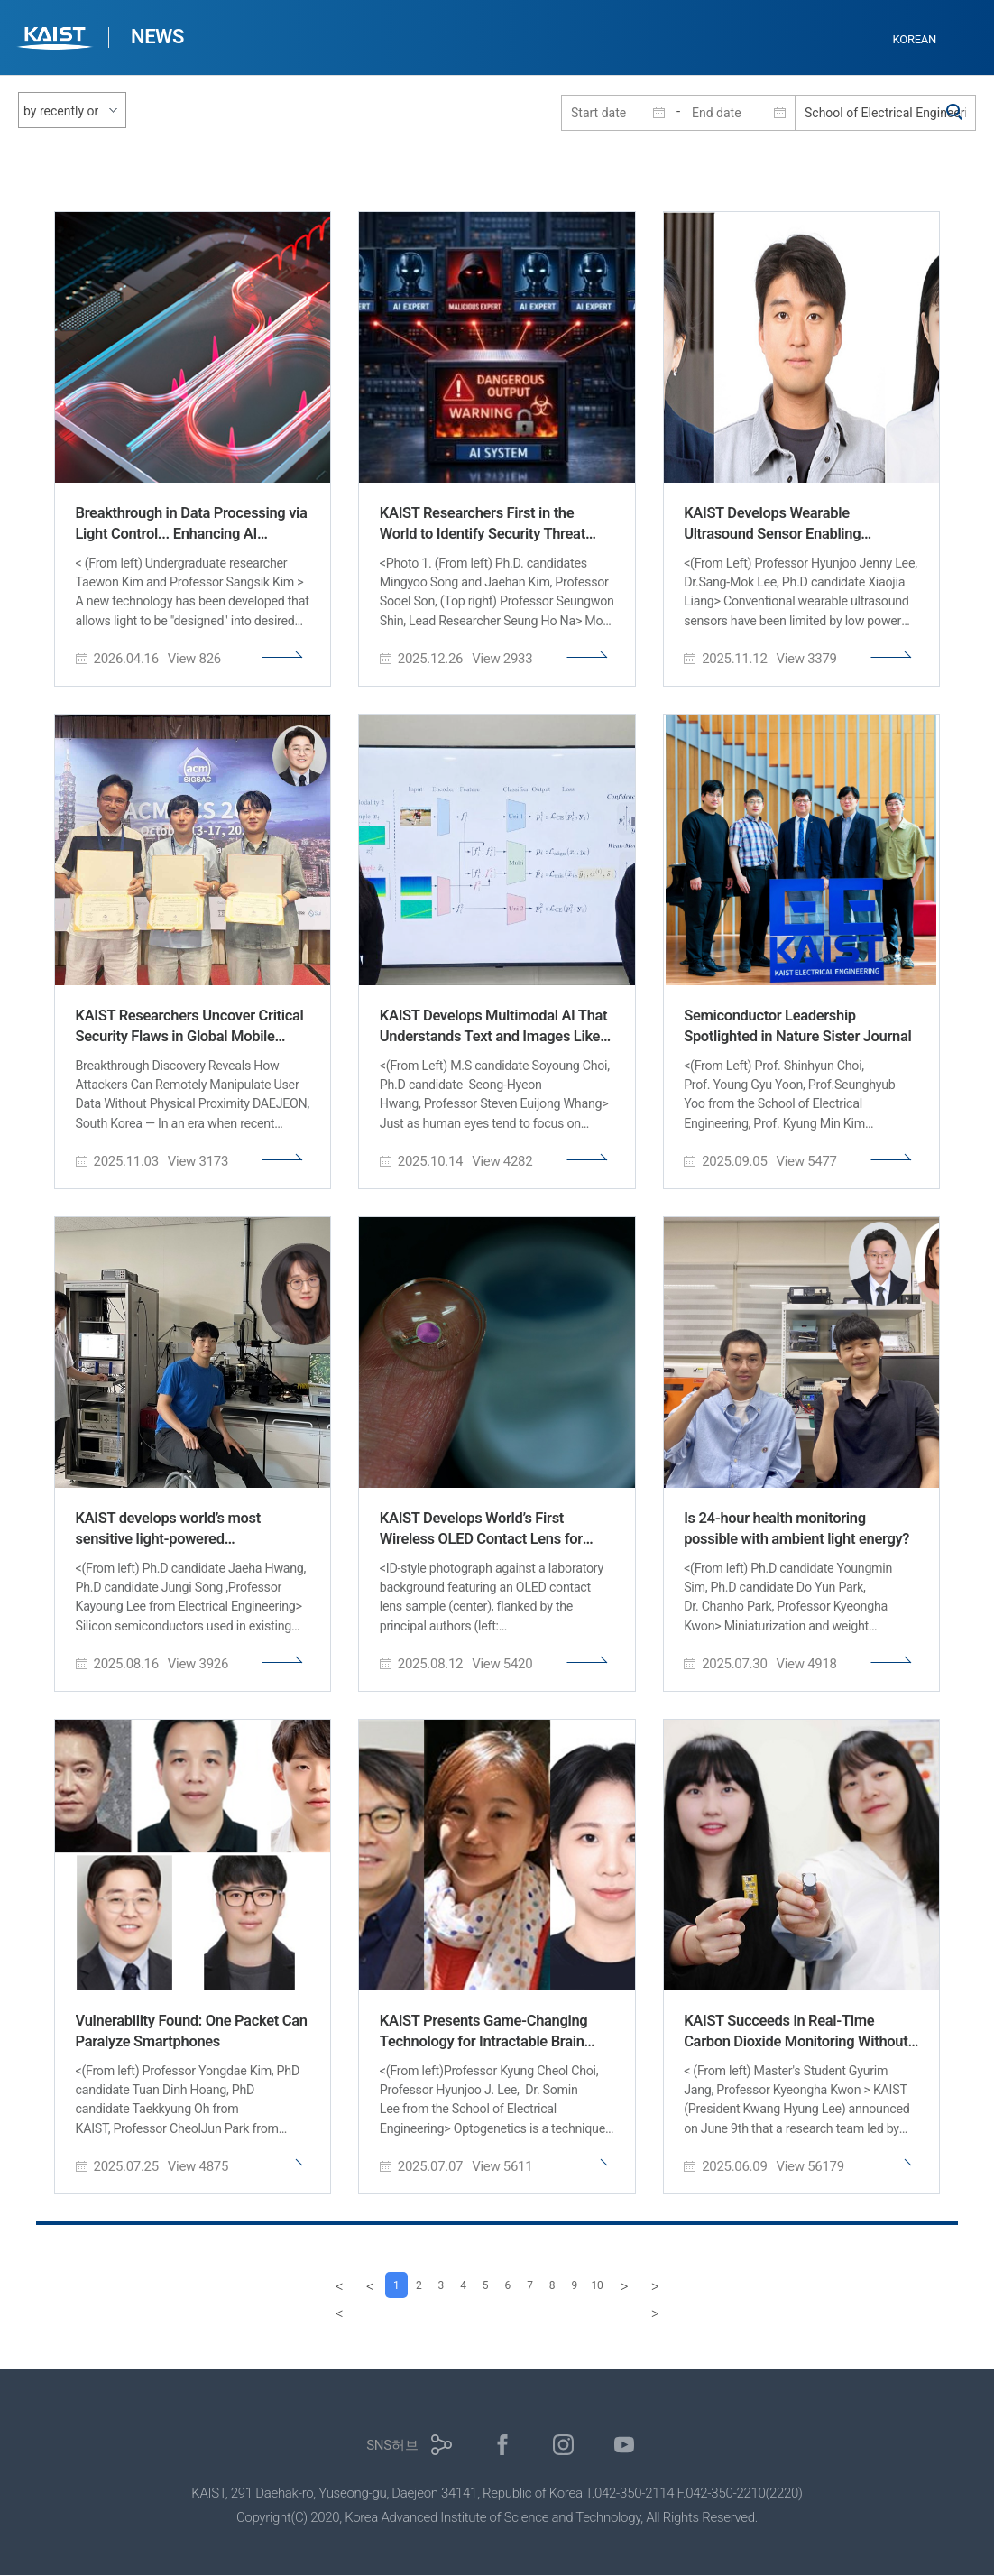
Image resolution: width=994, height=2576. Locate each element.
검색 (955, 113)
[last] (681, 2285)
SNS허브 (392, 2446)
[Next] (650, 2285)
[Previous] (343, 2285)
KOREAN (915, 39)
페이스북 (502, 2445)
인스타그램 (563, 2445)
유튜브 (624, 2445)
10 (618, 2285)
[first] (313, 2285)
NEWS (157, 36)
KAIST (57, 40)
